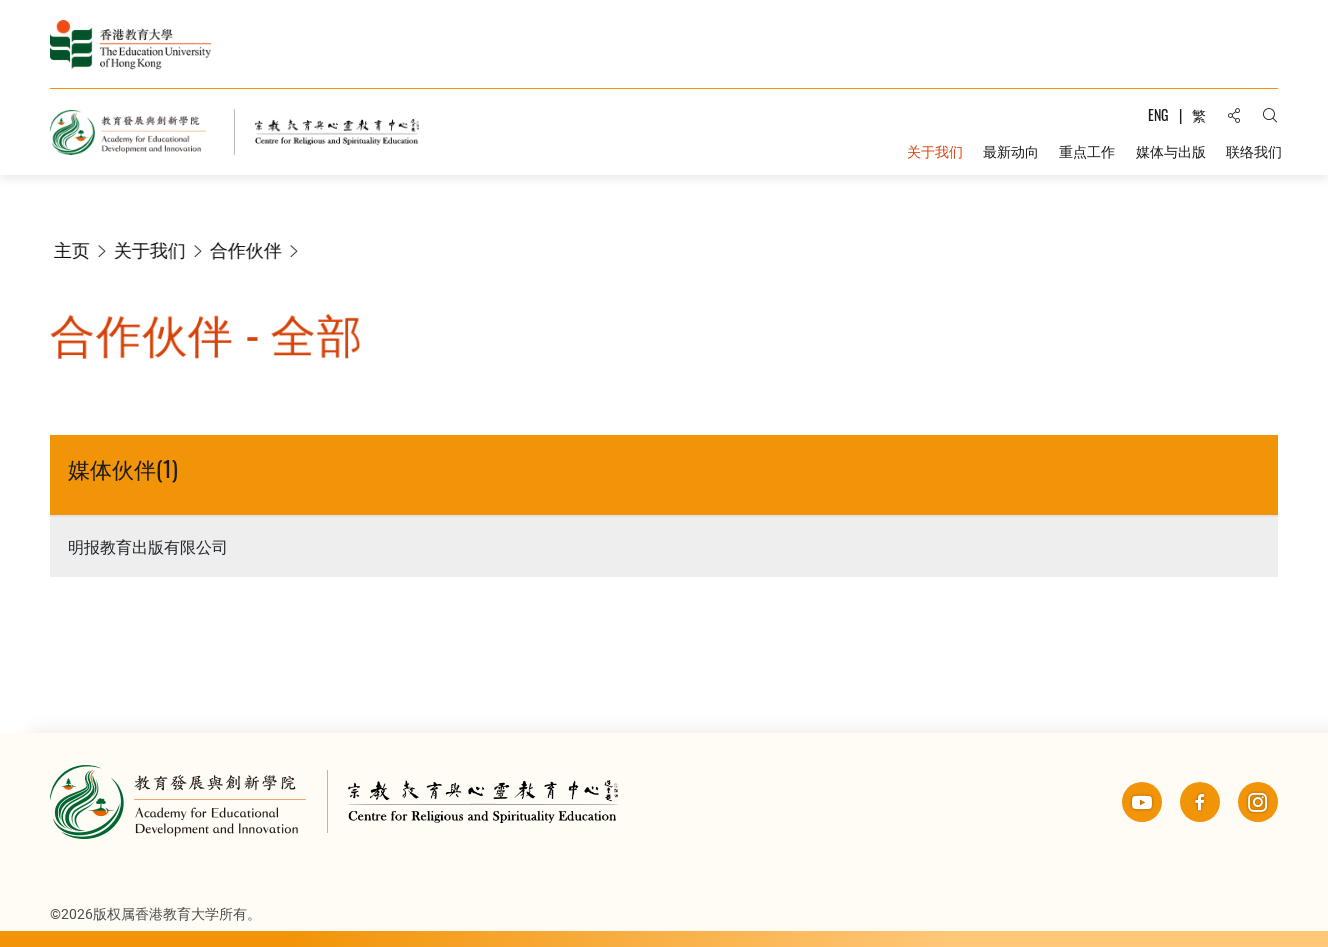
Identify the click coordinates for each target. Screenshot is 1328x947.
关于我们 (156, 250)
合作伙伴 (252, 250)
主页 (78, 250)
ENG (1158, 114)
